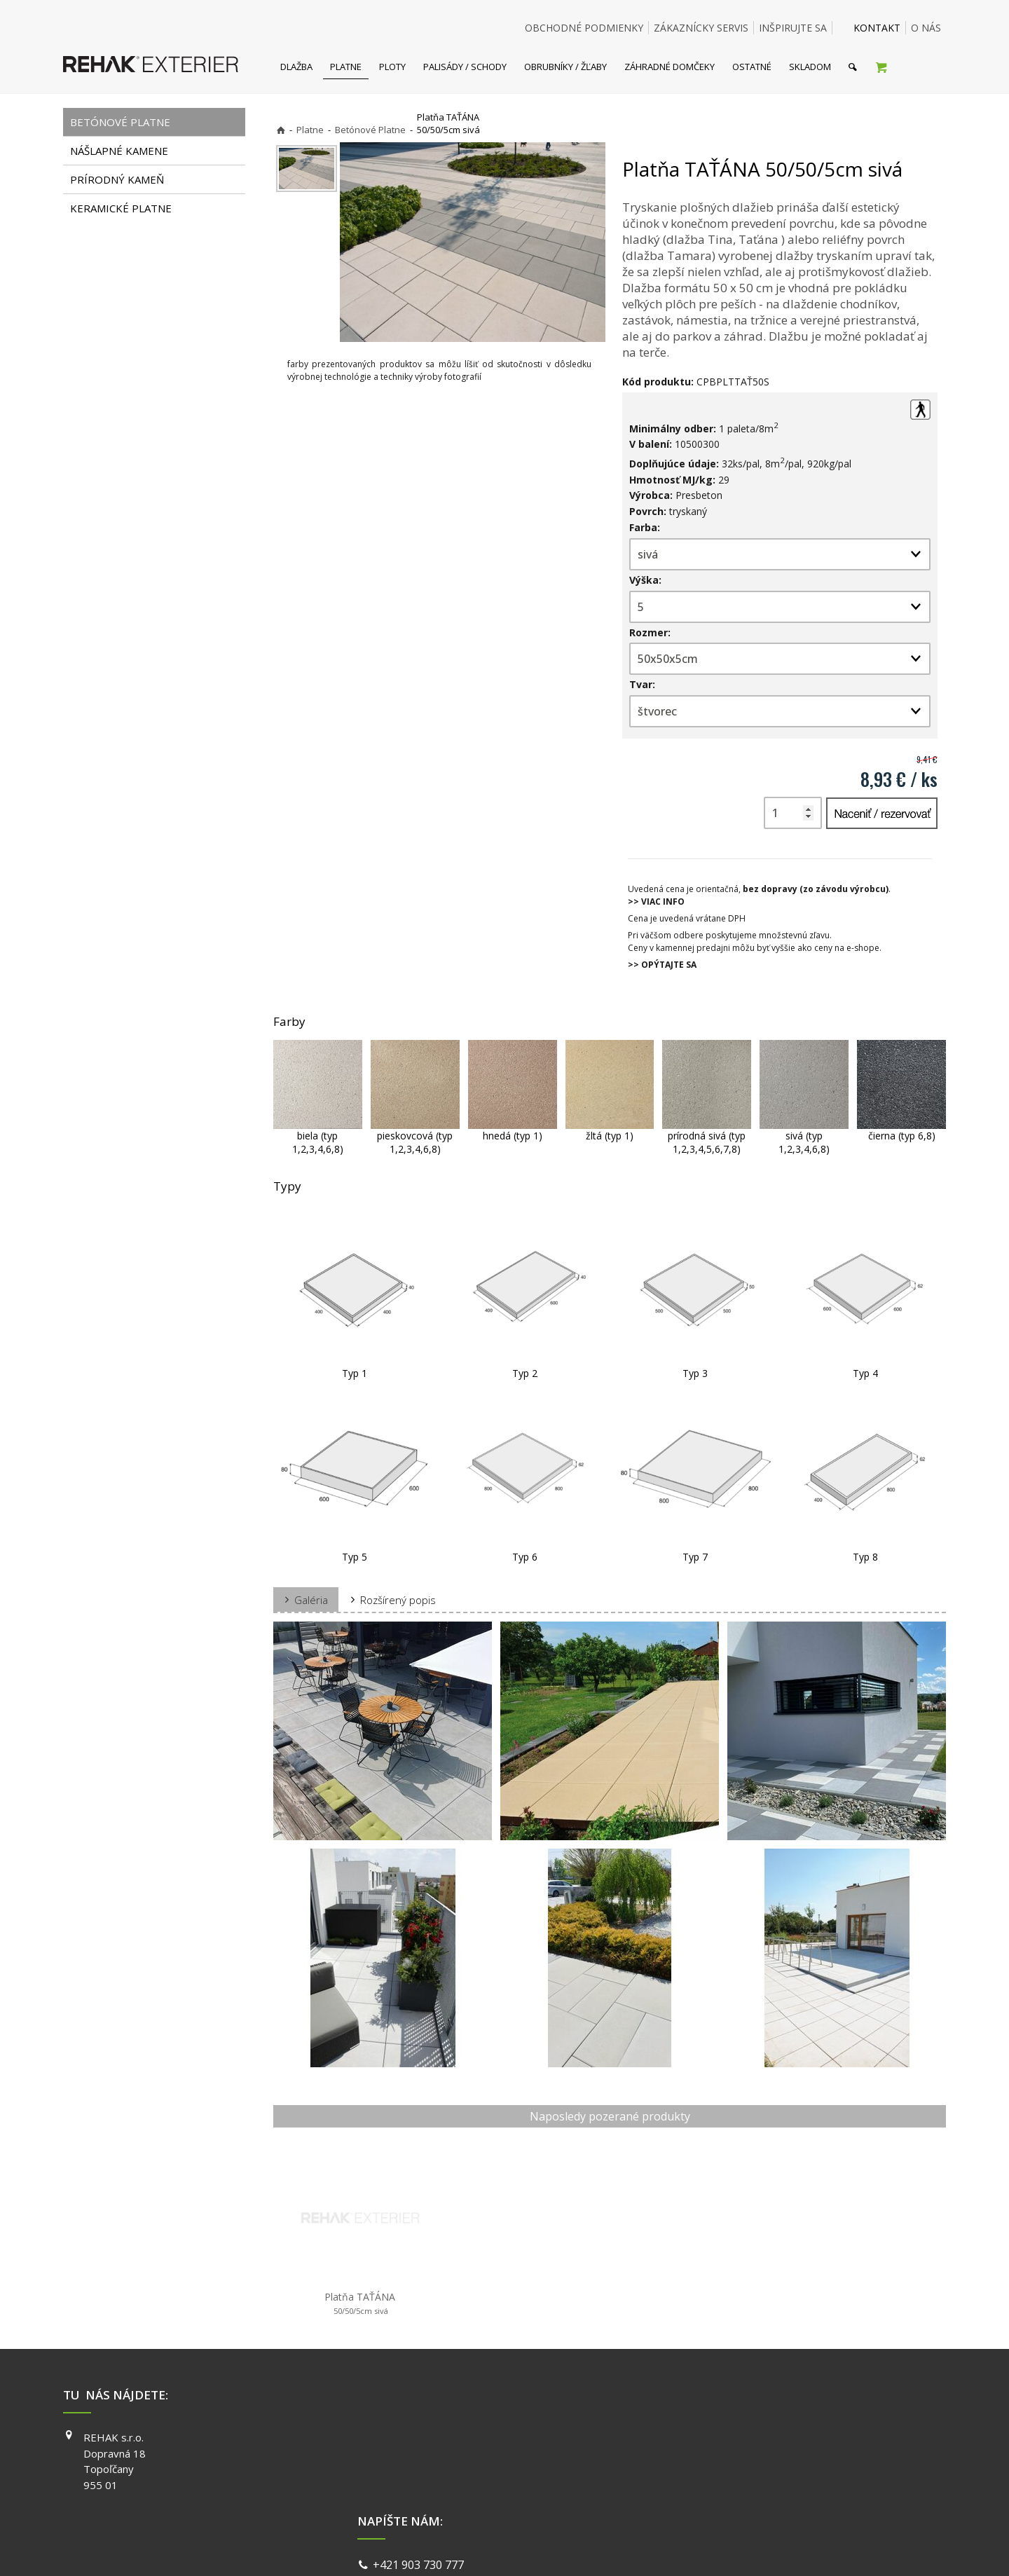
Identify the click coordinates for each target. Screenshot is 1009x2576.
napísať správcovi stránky (467, 2548)
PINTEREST (707, 2498)
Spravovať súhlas (720, 2548)
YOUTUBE (703, 2477)
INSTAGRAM (708, 2458)
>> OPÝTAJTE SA (662, 965)
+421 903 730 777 (421, 2438)
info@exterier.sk (419, 2456)
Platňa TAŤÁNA (359, 2303)
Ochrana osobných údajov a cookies (602, 2548)
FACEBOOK (706, 2437)
